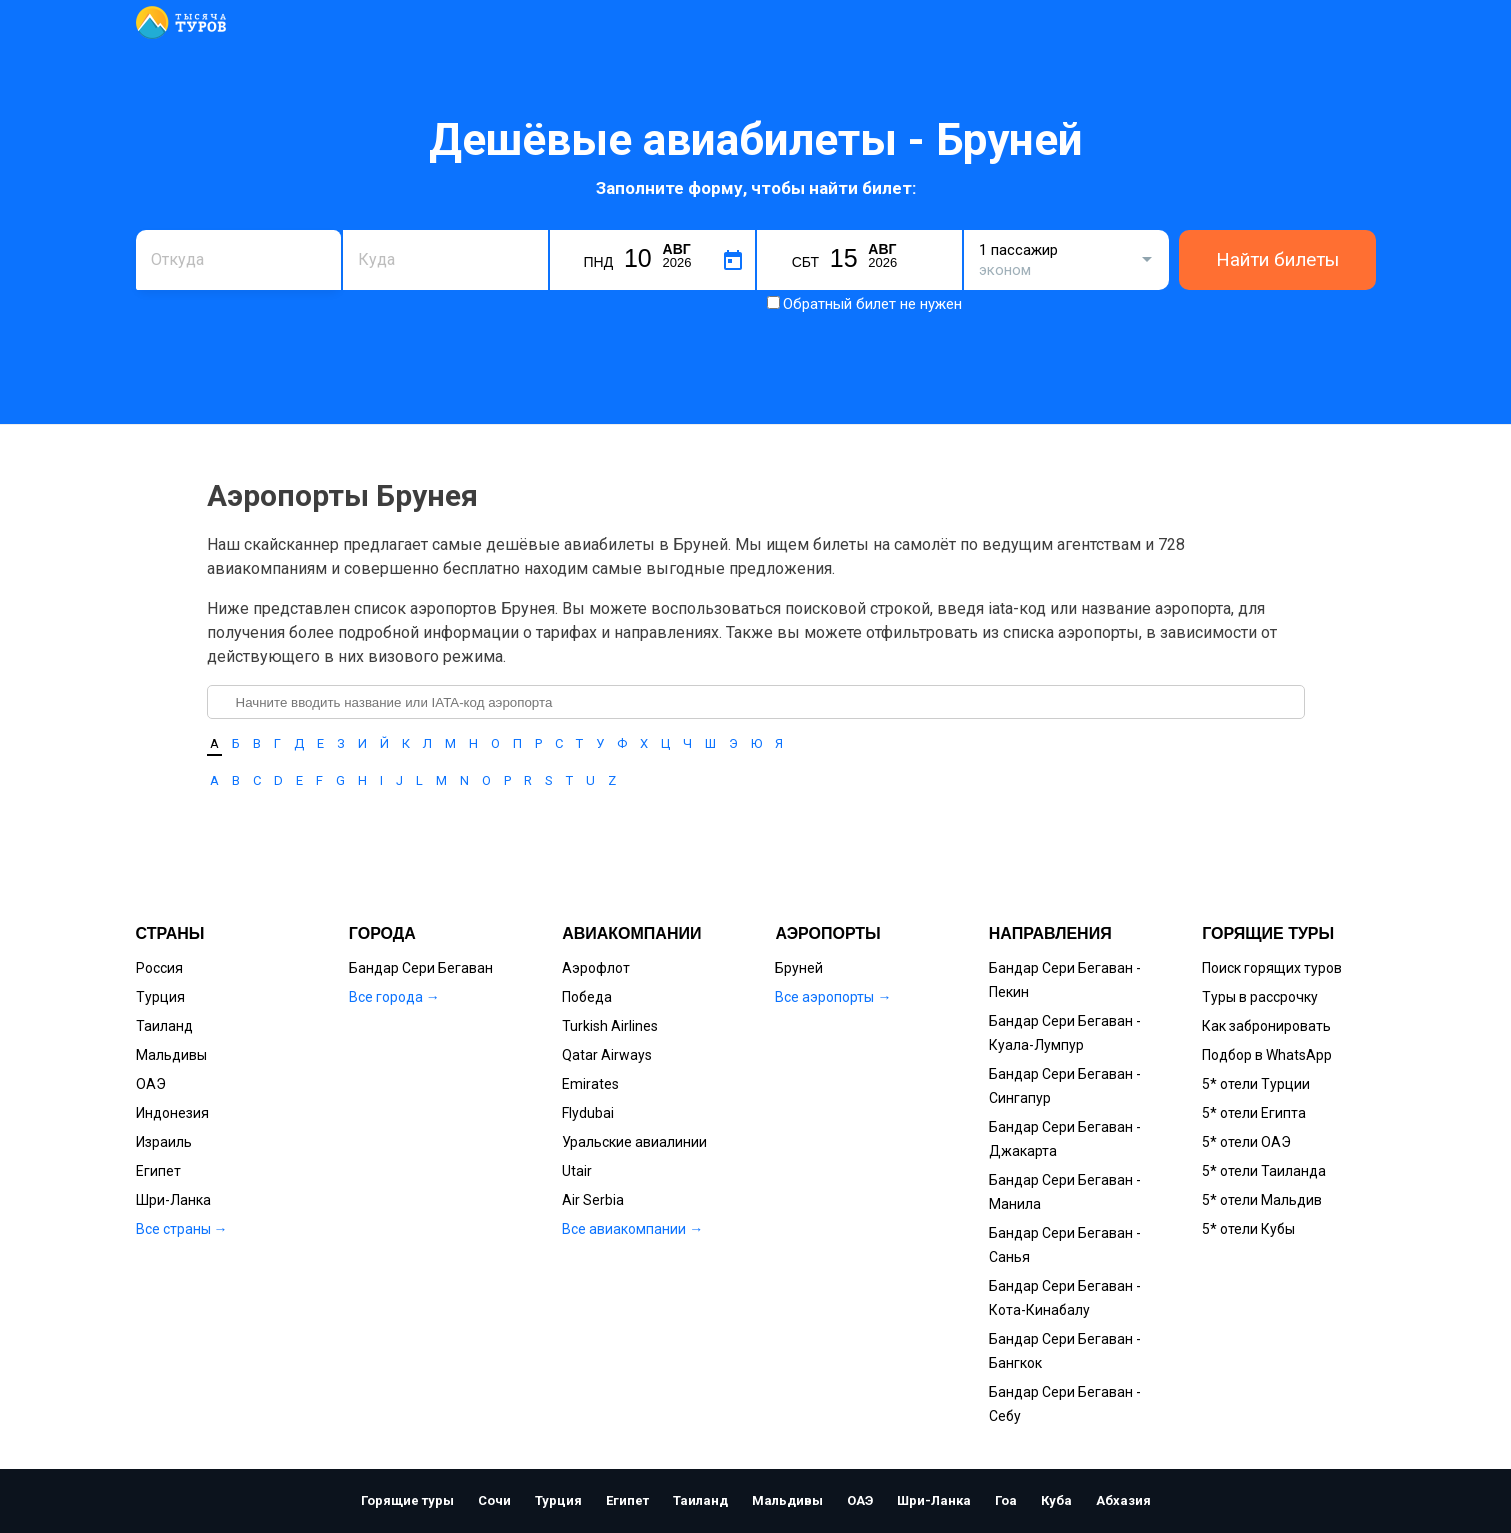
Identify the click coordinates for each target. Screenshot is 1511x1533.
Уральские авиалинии (634, 1142)
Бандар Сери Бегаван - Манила (1065, 1192)
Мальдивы (171, 1055)
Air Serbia (593, 1200)
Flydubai (588, 1113)
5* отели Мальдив (1262, 1200)
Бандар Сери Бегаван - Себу (1065, 1404)
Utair (577, 1171)
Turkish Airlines (610, 1026)
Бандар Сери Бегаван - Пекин (1065, 980)
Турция (160, 997)
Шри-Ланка (173, 1200)
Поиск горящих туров (1272, 968)
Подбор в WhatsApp (1267, 1055)
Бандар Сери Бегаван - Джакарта (1065, 1139)
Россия (159, 968)
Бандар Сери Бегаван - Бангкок (1065, 1351)
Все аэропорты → (833, 997)
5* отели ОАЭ (1246, 1142)
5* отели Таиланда (1264, 1171)
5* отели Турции (1256, 1084)
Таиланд (164, 1026)
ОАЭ (151, 1084)
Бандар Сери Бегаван (421, 968)
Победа (587, 997)
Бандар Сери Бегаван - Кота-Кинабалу (1065, 1298)
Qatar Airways (607, 1055)
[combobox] (238, 260)
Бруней (799, 968)
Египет (158, 1171)
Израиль (164, 1142)
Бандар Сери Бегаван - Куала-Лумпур (1065, 1033)
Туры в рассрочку (1260, 997)
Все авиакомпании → (632, 1229)
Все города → (394, 997)
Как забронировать (1266, 1026)
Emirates (590, 1084)
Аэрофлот (596, 968)
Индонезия (172, 1113)
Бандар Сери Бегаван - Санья (1065, 1245)
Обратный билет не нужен (872, 304)
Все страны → (182, 1229)
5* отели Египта (1254, 1113)
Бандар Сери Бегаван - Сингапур (1065, 1086)
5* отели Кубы (1248, 1229)
